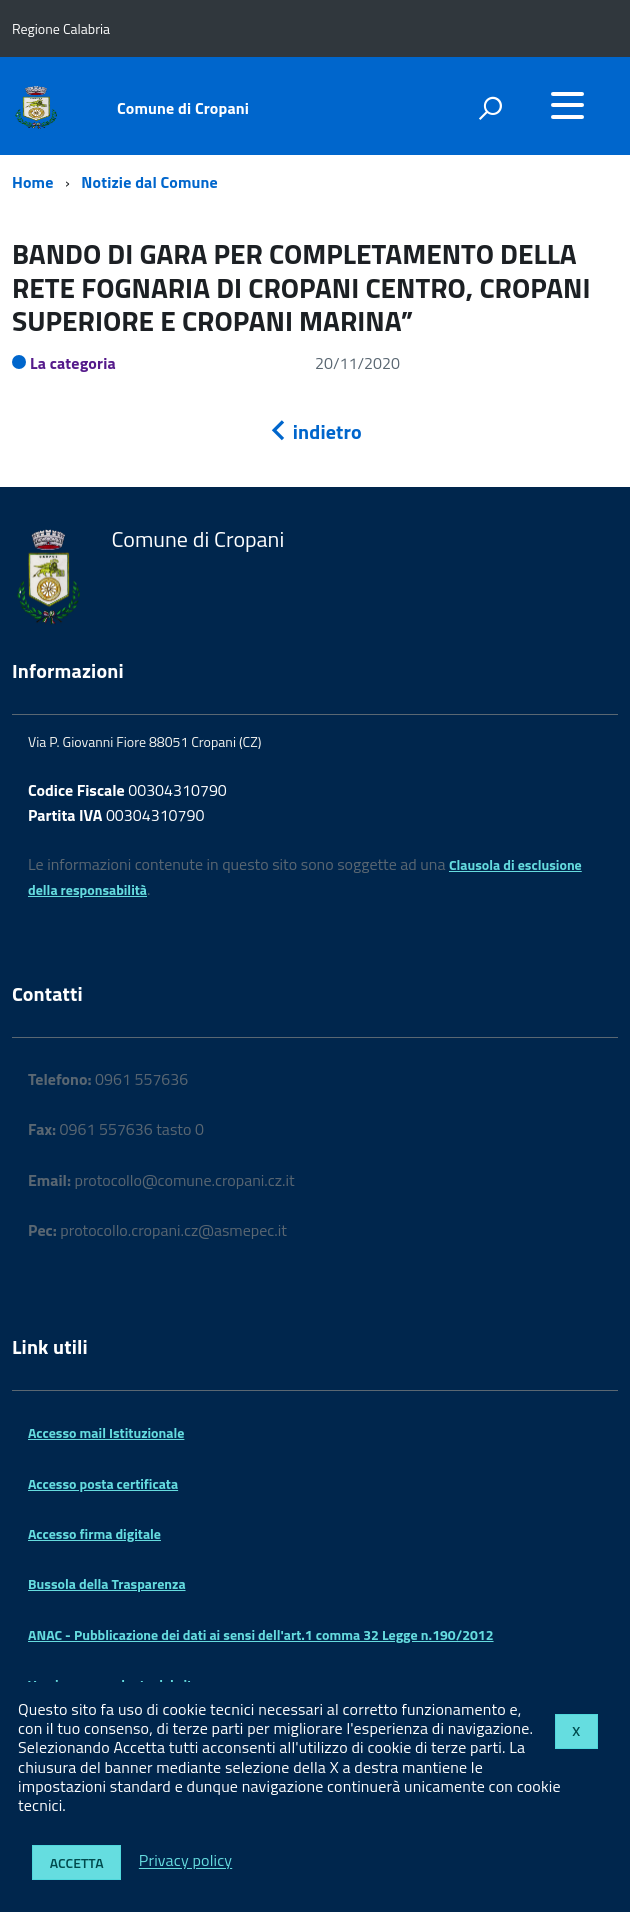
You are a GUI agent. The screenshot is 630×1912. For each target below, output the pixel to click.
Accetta (77, 1862)
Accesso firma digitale (94, 1533)
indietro (315, 431)
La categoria (73, 363)
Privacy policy (185, 1861)
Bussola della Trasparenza (107, 1583)
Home (32, 182)
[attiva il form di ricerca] (490, 108)
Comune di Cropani (183, 108)
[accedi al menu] (567, 105)
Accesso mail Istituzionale (106, 1432)
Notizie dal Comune (149, 182)
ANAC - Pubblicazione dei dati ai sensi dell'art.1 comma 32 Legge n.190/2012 (261, 1634)
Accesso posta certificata (103, 1483)
